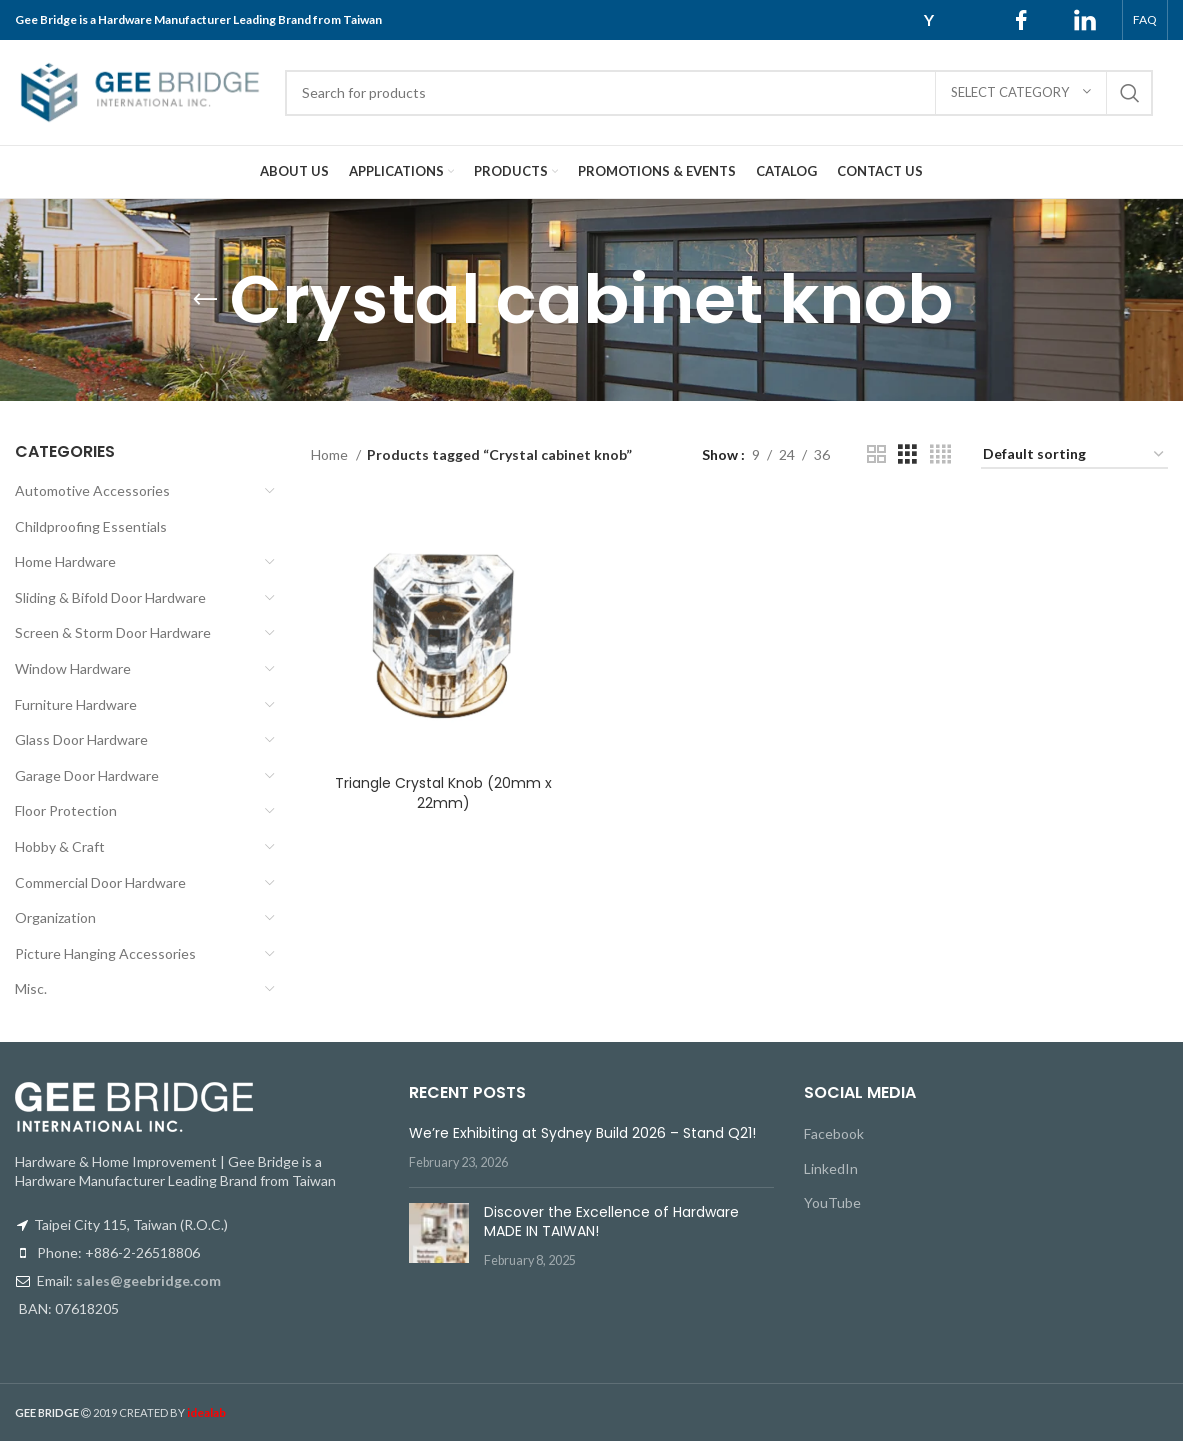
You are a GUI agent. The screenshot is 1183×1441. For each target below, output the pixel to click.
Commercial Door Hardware (100, 882)
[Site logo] (140, 90)
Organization (55, 917)
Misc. (31, 988)
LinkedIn (831, 1168)
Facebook (834, 1133)
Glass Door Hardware (81, 739)
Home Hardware (65, 561)
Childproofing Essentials (91, 526)
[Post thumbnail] (439, 1236)
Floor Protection (66, 810)
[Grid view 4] (940, 454)
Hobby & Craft (60, 846)
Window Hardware (73, 668)
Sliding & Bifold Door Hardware (110, 597)
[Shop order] (1074, 455)
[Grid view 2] (876, 454)
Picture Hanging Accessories (105, 953)
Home (331, 454)
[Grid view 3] (907, 454)
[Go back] (205, 300)
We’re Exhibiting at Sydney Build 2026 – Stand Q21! (582, 1133)
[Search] (719, 93)
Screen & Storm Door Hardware (113, 632)
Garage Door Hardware (87, 775)
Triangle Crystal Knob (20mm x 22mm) (443, 793)
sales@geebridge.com (148, 1280)
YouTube (832, 1202)
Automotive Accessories (92, 490)
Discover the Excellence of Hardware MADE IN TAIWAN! (611, 1222)
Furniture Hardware (76, 704)
